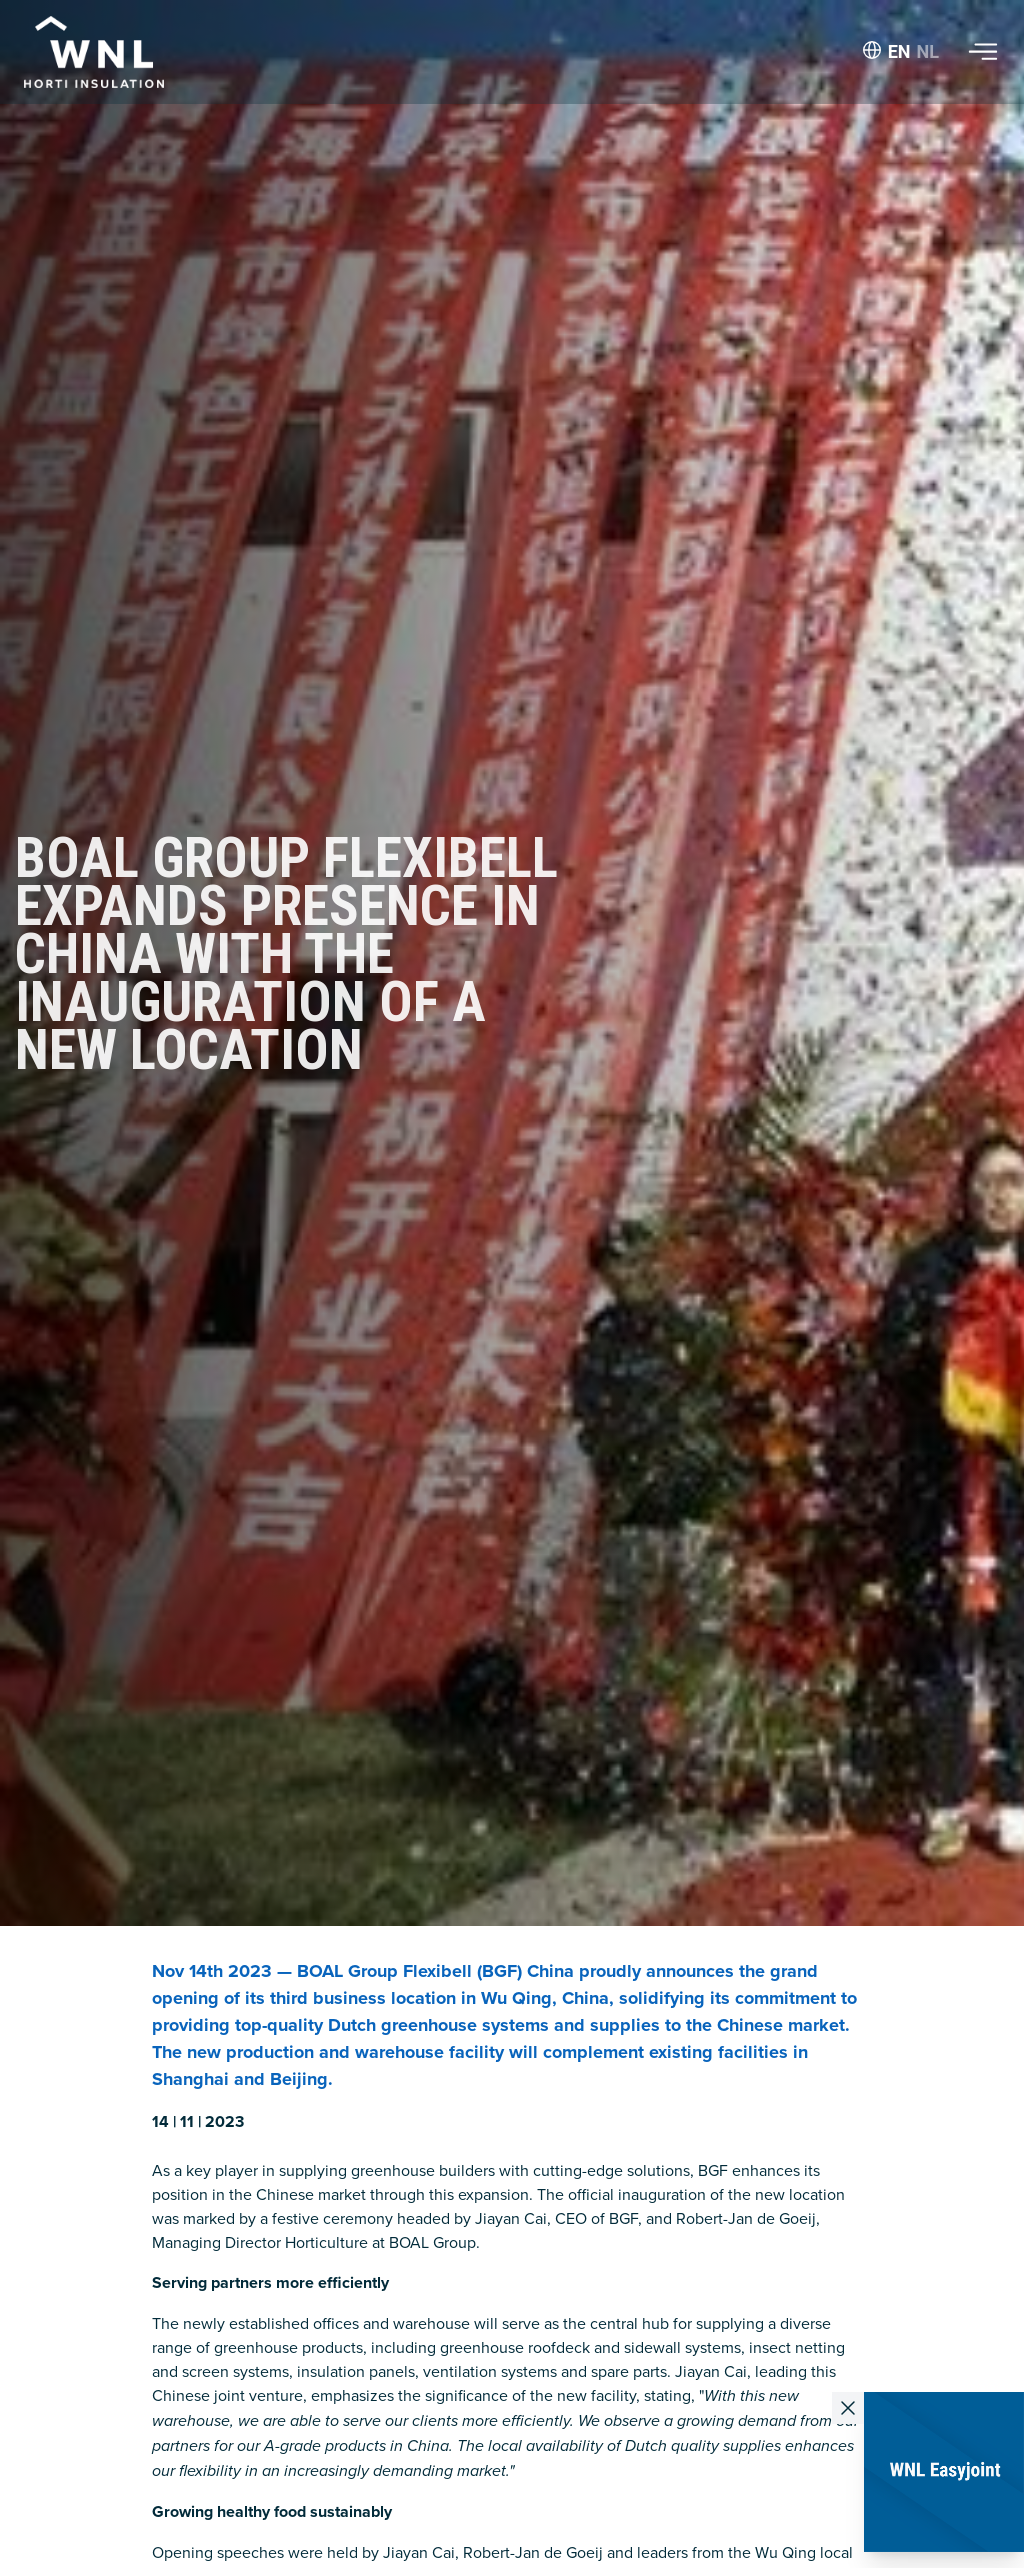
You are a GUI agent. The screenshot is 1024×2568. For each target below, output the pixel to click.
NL (928, 51)
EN (899, 51)
